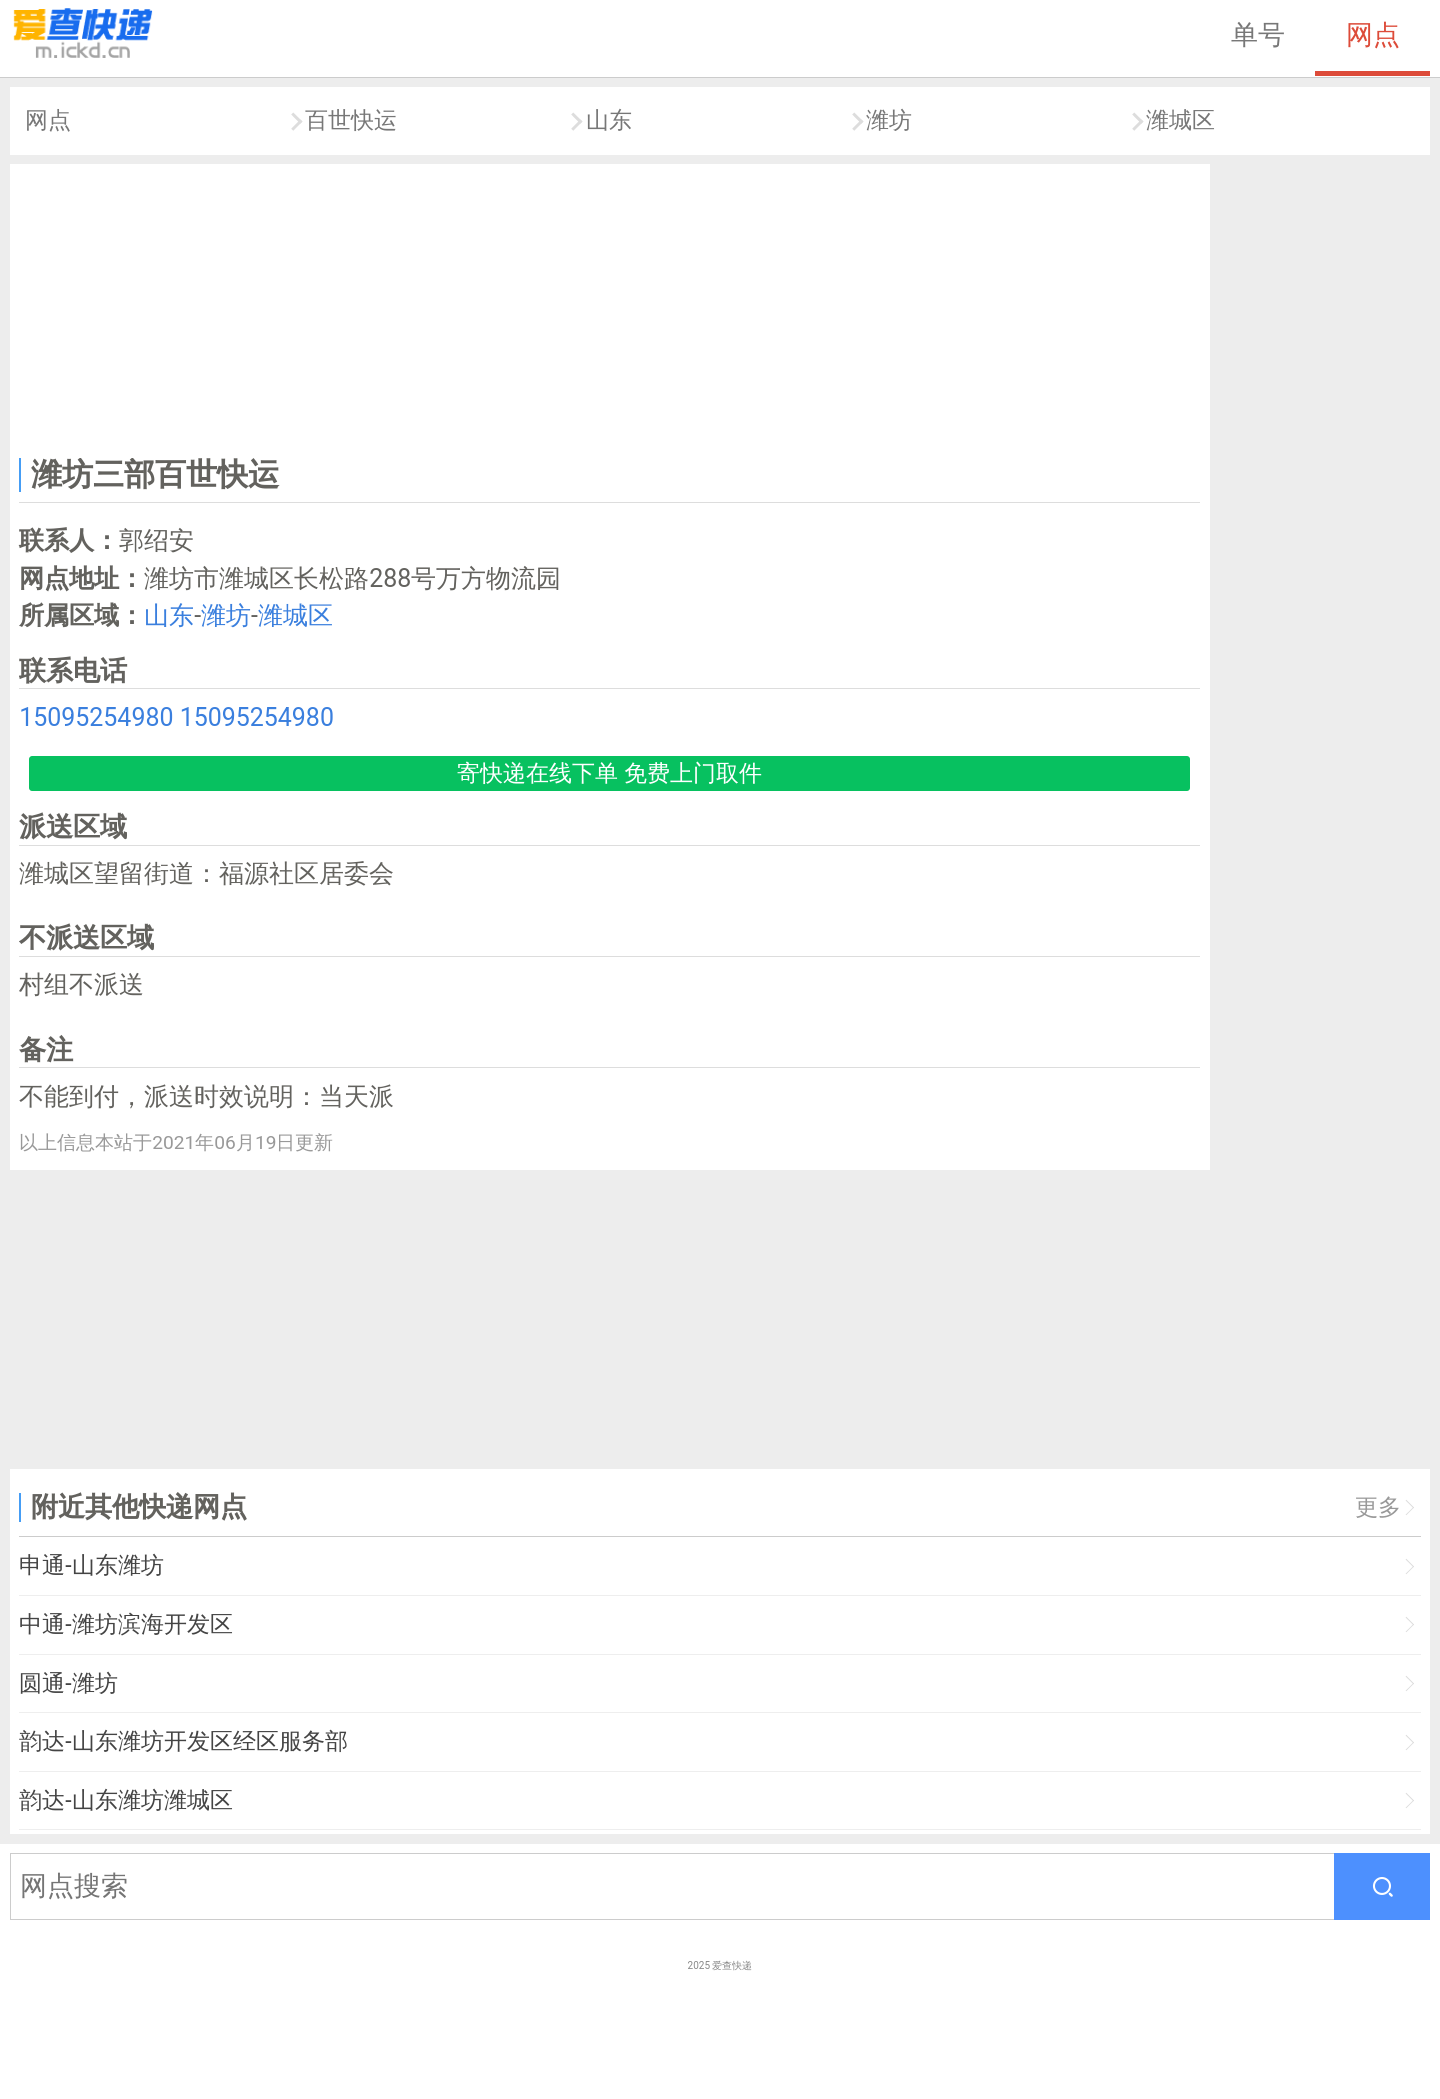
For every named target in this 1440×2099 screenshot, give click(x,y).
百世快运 (351, 120)
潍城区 (1180, 120)
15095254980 (96, 717)
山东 (609, 120)
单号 (1258, 35)
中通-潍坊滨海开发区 (125, 1624)
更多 (1378, 1507)
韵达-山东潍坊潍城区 (125, 1800)
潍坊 (889, 120)
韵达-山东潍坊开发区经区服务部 (183, 1741)
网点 (1373, 35)
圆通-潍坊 (68, 1683)
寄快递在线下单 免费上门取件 (609, 773)
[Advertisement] (610, 306)
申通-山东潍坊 (91, 1565)
